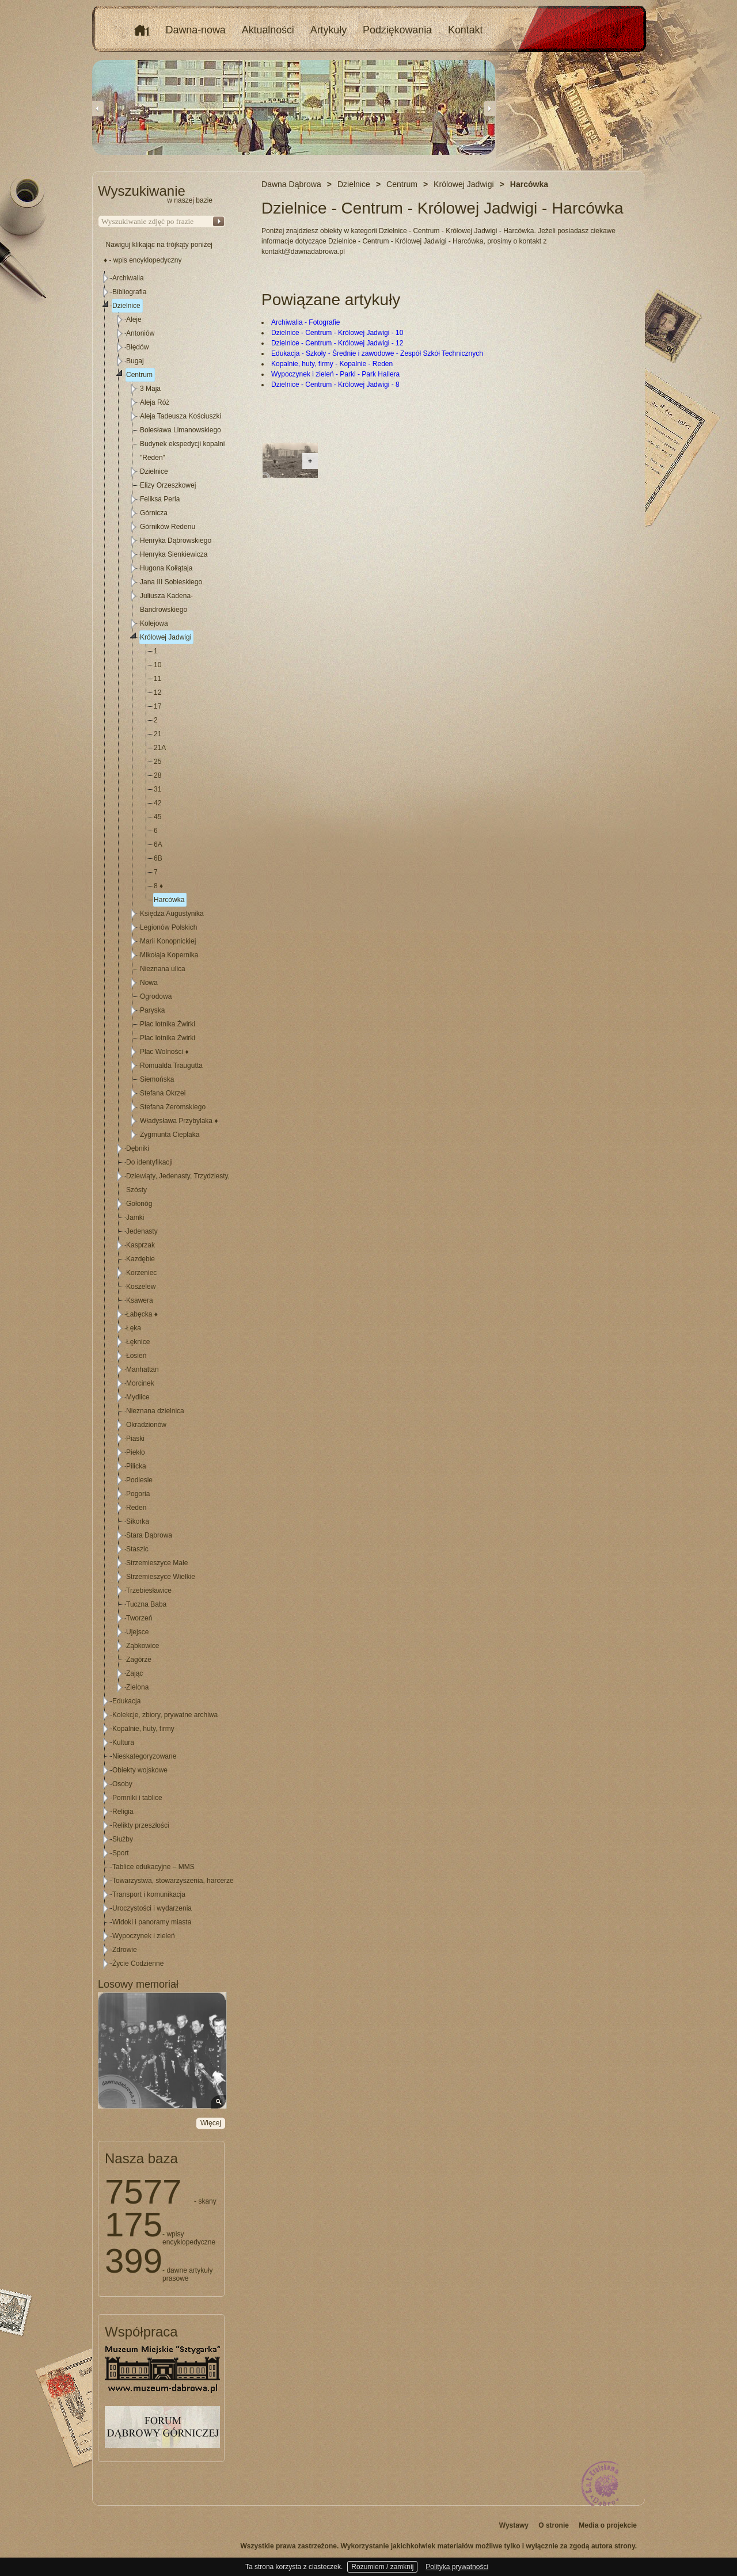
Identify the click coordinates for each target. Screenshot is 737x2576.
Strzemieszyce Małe (157, 1563)
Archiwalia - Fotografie (305, 322)
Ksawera (139, 1300)
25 (157, 762)
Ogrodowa (156, 996)
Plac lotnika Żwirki (167, 1024)
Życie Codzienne (138, 1963)
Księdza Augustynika (172, 914)
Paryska (152, 1010)
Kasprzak (140, 1245)
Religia (123, 1812)
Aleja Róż (154, 402)
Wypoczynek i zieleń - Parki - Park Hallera (335, 374)
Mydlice (138, 1397)
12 (157, 692)
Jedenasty (142, 1231)
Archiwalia (128, 278)
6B (158, 858)
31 (157, 789)
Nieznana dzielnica (155, 1411)
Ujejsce (137, 1632)
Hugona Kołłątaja (166, 568)
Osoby (122, 1784)
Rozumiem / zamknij (382, 2567)
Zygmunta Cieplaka (169, 1135)
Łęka (133, 1328)
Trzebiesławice (149, 1590)
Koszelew (140, 1287)
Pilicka (136, 1466)
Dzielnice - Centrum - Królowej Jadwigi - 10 (337, 333)
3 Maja (150, 389)
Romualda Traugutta (171, 1065)
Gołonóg (139, 1204)
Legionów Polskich (168, 927)
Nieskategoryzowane (144, 1756)
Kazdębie (140, 1259)
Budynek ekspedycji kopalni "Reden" (182, 451)
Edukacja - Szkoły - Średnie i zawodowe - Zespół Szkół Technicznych (377, 353)
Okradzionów (146, 1425)
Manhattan (142, 1369)
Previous (98, 108)
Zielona (137, 1687)
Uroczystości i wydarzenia (152, 1908)
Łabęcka (142, 1314)
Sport (120, 1853)
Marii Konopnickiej (168, 941)
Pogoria (138, 1494)
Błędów (137, 347)
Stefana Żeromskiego (173, 1107)
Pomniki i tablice (137, 1798)
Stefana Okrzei (162, 1093)
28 (157, 775)
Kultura (123, 1742)
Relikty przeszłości (140, 1825)
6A (158, 844)
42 (157, 803)
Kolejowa (154, 623)
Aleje (134, 319)
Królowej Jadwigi (165, 637)
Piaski (135, 1439)
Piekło (135, 1452)
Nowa (149, 983)
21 (157, 734)
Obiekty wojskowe (140, 1770)
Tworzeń (139, 1618)
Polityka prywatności (457, 2567)
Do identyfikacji (149, 1162)
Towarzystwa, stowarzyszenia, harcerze (173, 1881)
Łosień (136, 1356)
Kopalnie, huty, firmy (143, 1729)
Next (489, 108)
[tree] (162, 1120)
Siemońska (157, 1079)
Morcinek (140, 1383)
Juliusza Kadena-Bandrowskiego (166, 603)
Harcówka (169, 900)
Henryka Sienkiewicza (173, 554)
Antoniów (140, 333)
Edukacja (126, 1701)
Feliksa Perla (160, 499)
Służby (122, 1839)
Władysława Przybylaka (179, 1121)
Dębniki (137, 1148)
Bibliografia (129, 292)
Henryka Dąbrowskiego (175, 540)
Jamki (135, 1217)
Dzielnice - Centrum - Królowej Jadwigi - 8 (335, 384)
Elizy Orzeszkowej (168, 485)
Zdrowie (124, 1950)
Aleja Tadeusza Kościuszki (180, 416)
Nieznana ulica (162, 969)
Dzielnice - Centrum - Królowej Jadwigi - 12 (337, 343)
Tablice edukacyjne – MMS (153, 1867)
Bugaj (135, 361)
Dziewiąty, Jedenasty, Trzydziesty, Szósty (178, 1183)
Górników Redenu (167, 527)
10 (157, 665)
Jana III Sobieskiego (171, 582)
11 (157, 679)
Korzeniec (141, 1273)
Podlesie (139, 1480)
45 (157, 817)
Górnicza (154, 513)
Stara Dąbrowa (149, 1535)
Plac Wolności (164, 1052)
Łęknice (138, 1342)
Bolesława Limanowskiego (180, 430)
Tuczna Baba (146, 1604)
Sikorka (137, 1521)
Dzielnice (126, 306)
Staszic (137, 1549)
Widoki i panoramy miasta (151, 1922)
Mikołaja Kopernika (169, 955)
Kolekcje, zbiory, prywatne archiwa (165, 1715)
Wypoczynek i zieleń (143, 1936)
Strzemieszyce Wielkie (160, 1577)
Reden (136, 1508)
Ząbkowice (142, 1646)
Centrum (139, 375)
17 (157, 706)
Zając (134, 1673)
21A (160, 748)
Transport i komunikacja (148, 1894)
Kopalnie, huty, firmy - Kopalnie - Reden (332, 364)
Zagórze (138, 1660)
